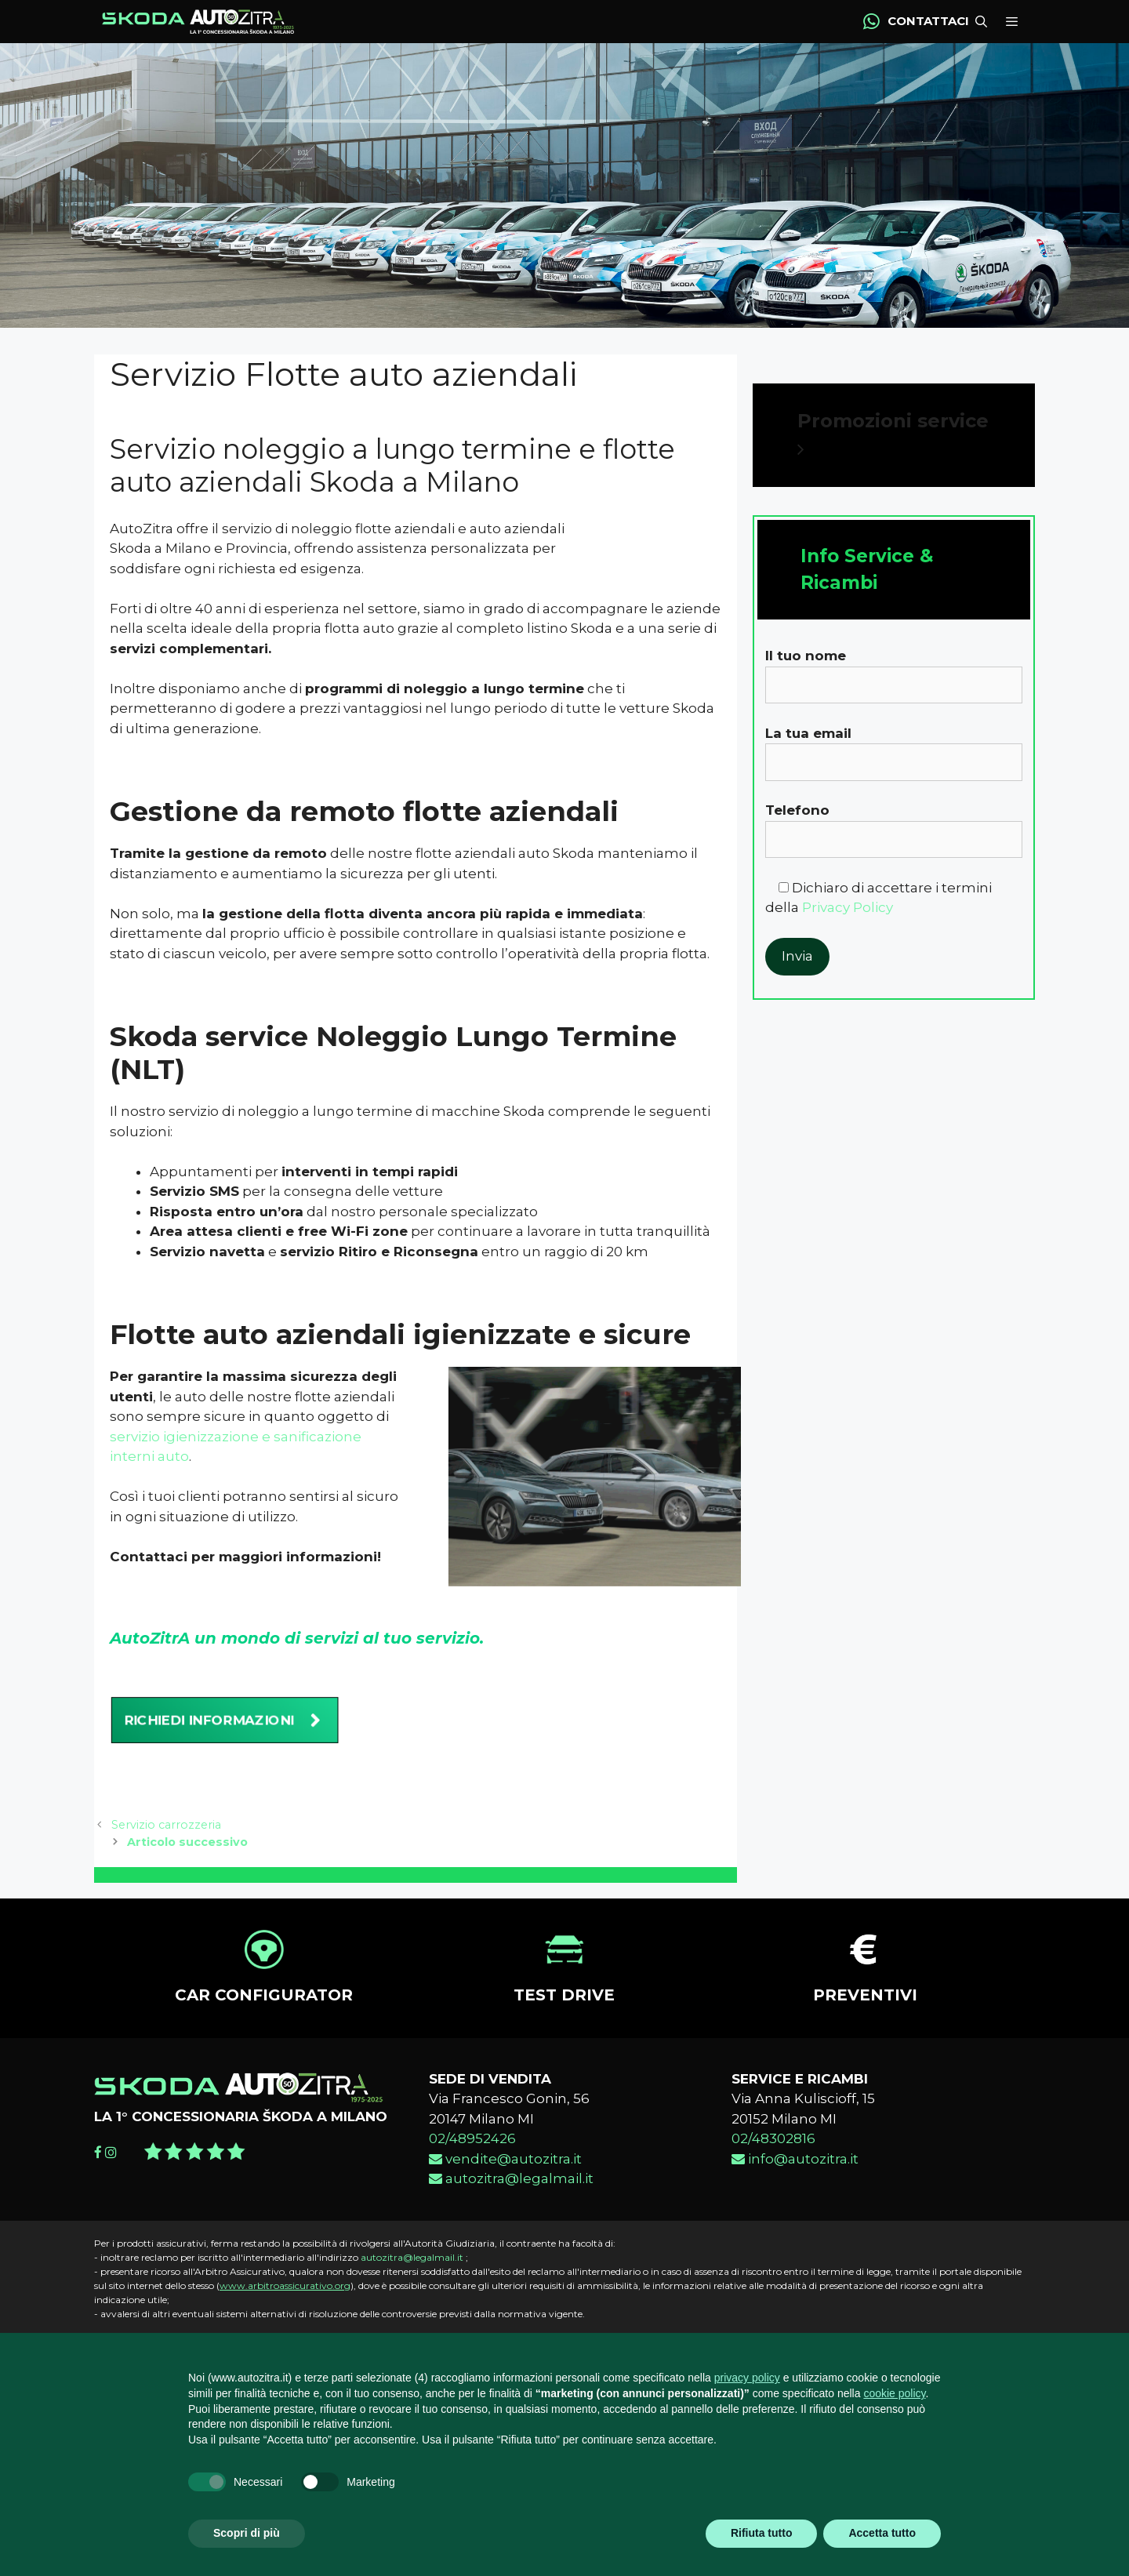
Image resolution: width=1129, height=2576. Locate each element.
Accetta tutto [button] (882, 2533)
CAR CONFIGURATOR (264, 2014)
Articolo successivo (187, 1862)
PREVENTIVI (865, 2014)
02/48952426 (472, 2158)
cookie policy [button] (894, 2393)
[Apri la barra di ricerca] (978, 31)
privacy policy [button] (747, 2377)
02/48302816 (773, 2158)
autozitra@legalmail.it (511, 2198)
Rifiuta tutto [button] (762, 2533)
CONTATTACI (928, 31)
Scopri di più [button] (246, 2533)
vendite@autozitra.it (505, 2178)
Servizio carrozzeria (166, 1844)
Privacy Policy (847, 927)
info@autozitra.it (795, 2178)
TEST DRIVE (564, 2014)
